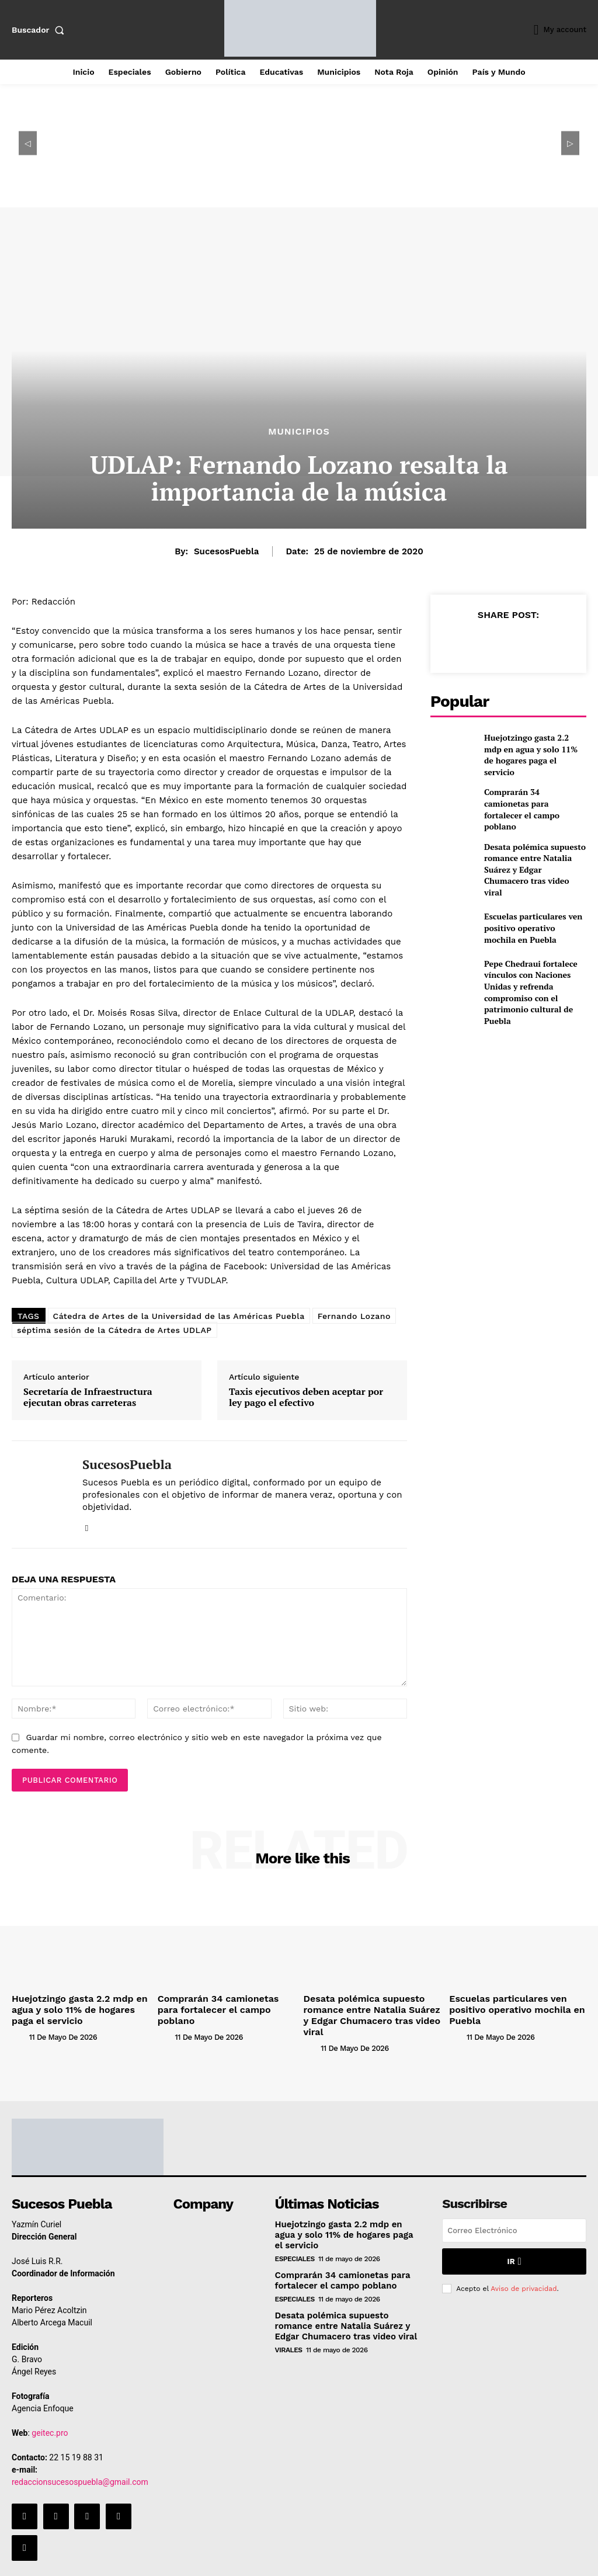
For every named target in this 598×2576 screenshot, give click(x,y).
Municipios (299, 431)
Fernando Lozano (354, 1316)
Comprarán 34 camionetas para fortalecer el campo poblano (528, 803)
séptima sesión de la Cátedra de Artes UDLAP (114, 1330)
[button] (40, 30)
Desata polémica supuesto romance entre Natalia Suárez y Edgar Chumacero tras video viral (534, 854)
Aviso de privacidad (524, 2270)
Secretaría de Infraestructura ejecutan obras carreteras (87, 1397)
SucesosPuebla (226, 551)
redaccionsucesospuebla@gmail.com (80, 2465)
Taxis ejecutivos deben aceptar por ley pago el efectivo (306, 1397)
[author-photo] (19, 2032)
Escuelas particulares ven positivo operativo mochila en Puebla (534, 905)
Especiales (295, 2241)
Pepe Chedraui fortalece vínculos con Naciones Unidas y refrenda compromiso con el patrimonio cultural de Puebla (534, 956)
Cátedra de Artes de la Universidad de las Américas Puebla (179, 1316)
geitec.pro (50, 2416)
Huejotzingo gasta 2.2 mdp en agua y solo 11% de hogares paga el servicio (534, 753)
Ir (514, 2244)
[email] (514, 2215)
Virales (289, 2330)
